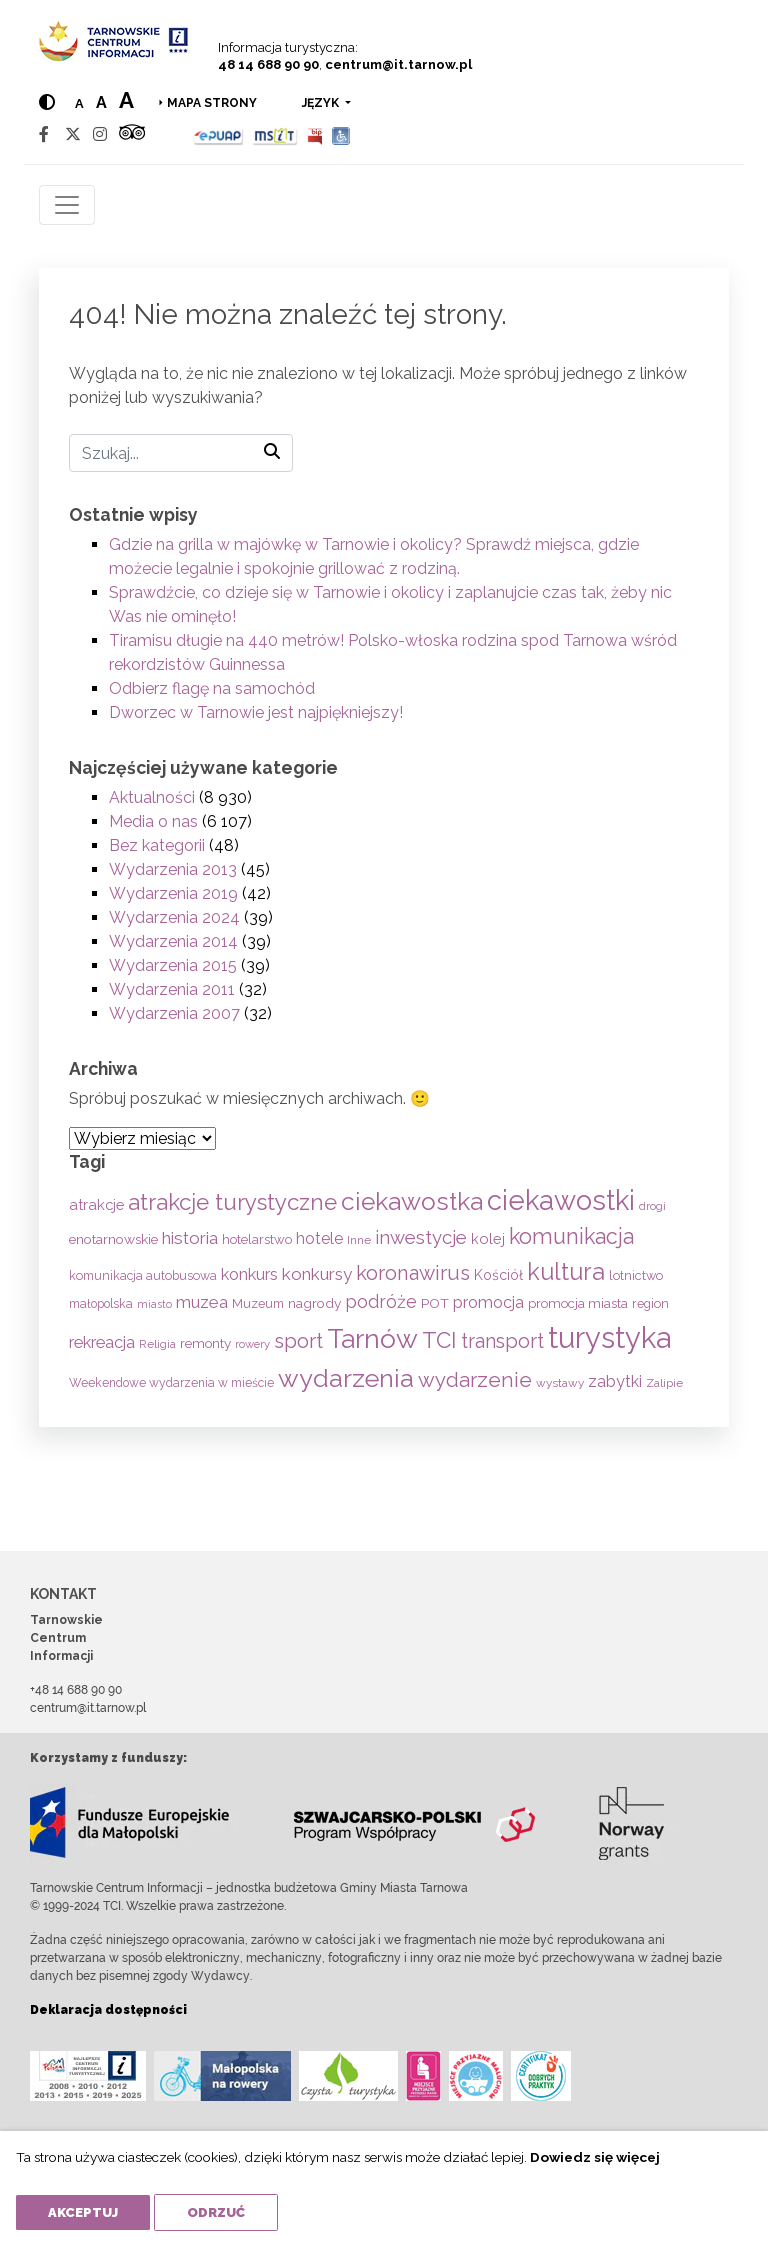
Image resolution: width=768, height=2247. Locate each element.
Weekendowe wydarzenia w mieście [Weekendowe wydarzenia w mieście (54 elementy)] (171, 1383)
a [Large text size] (126, 100)
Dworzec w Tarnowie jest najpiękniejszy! (256, 712)
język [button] (322, 103)
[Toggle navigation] (67, 205)
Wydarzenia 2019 (173, 893)
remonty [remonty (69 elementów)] (205, 1343)
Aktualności (152, 797)
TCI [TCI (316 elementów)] (439, 1340)
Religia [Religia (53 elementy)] (157, 1344)
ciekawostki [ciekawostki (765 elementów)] (561, 1200)
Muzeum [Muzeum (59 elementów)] (258, 1303)
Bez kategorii (157, 845)
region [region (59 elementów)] (650, 1303)
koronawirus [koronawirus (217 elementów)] (413, 1273)
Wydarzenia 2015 (173, 965)
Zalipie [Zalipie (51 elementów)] (664, 1383)
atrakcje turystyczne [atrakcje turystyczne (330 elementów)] (232, 1202)
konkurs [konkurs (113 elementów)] (249, 1274)
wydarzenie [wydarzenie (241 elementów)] (475, 1380)
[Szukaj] (181, 453)
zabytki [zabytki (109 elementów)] (615, 1381)
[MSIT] (275, 134)
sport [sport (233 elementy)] (298, 1341)
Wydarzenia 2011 (172, 989)
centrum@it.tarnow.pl (398, 64)
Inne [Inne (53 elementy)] (359, 1240)
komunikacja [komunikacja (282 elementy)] (571, 1236)
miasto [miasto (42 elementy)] (154, 1304)
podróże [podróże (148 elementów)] (381, 1301)
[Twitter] (73, 134)
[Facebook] (44, 134)
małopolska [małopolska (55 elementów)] (101, 1303)
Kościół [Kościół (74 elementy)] (498, 1275)
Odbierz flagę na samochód (212, 688)
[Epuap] (218, 134)
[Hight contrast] (47, 102)
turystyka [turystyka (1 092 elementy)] (609, 1337)
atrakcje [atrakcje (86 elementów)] (96, 1204)
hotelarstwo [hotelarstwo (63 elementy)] (257, 1239)
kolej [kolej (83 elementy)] (488, 1238)
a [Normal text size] (79, 103)
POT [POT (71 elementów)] (435, 1303)
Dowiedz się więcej (595, 2157)
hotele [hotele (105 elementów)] (319, 1238)
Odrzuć (216, 2212)
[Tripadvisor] (132, 134)
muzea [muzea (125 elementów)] (202, 1302)
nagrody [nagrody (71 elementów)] (314, 1303)
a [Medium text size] (101, 102)
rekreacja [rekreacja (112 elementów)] (102, 1342)
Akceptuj (83, 2212)
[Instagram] (100, 134)
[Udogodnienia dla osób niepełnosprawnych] (341, 134)
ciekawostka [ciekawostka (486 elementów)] (412, 1201)
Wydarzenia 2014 (173, 941)
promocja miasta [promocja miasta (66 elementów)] (578, 1303)
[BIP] (315, 134)
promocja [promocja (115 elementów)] (488, 1302)
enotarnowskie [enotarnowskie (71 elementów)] (113, 1239)
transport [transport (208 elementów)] (502, 1341)
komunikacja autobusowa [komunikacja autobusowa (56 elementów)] (143, 1275)
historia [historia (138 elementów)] (190, 1238)
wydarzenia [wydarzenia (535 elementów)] (346, 1378)
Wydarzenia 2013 (173, 869)
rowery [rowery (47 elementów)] (252, 1344)
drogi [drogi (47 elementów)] (652, 1206)
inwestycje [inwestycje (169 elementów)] (421, 1237)
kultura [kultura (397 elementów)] (566, 1271)
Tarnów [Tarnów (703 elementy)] (372, 1338)
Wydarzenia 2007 (174, 1013)
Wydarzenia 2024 (174, 917)
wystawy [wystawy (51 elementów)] (560, 1383)
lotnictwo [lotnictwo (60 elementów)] (636, 1275)
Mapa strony (212, 103)
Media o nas (153, 821)
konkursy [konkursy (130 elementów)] (317, 1274)
